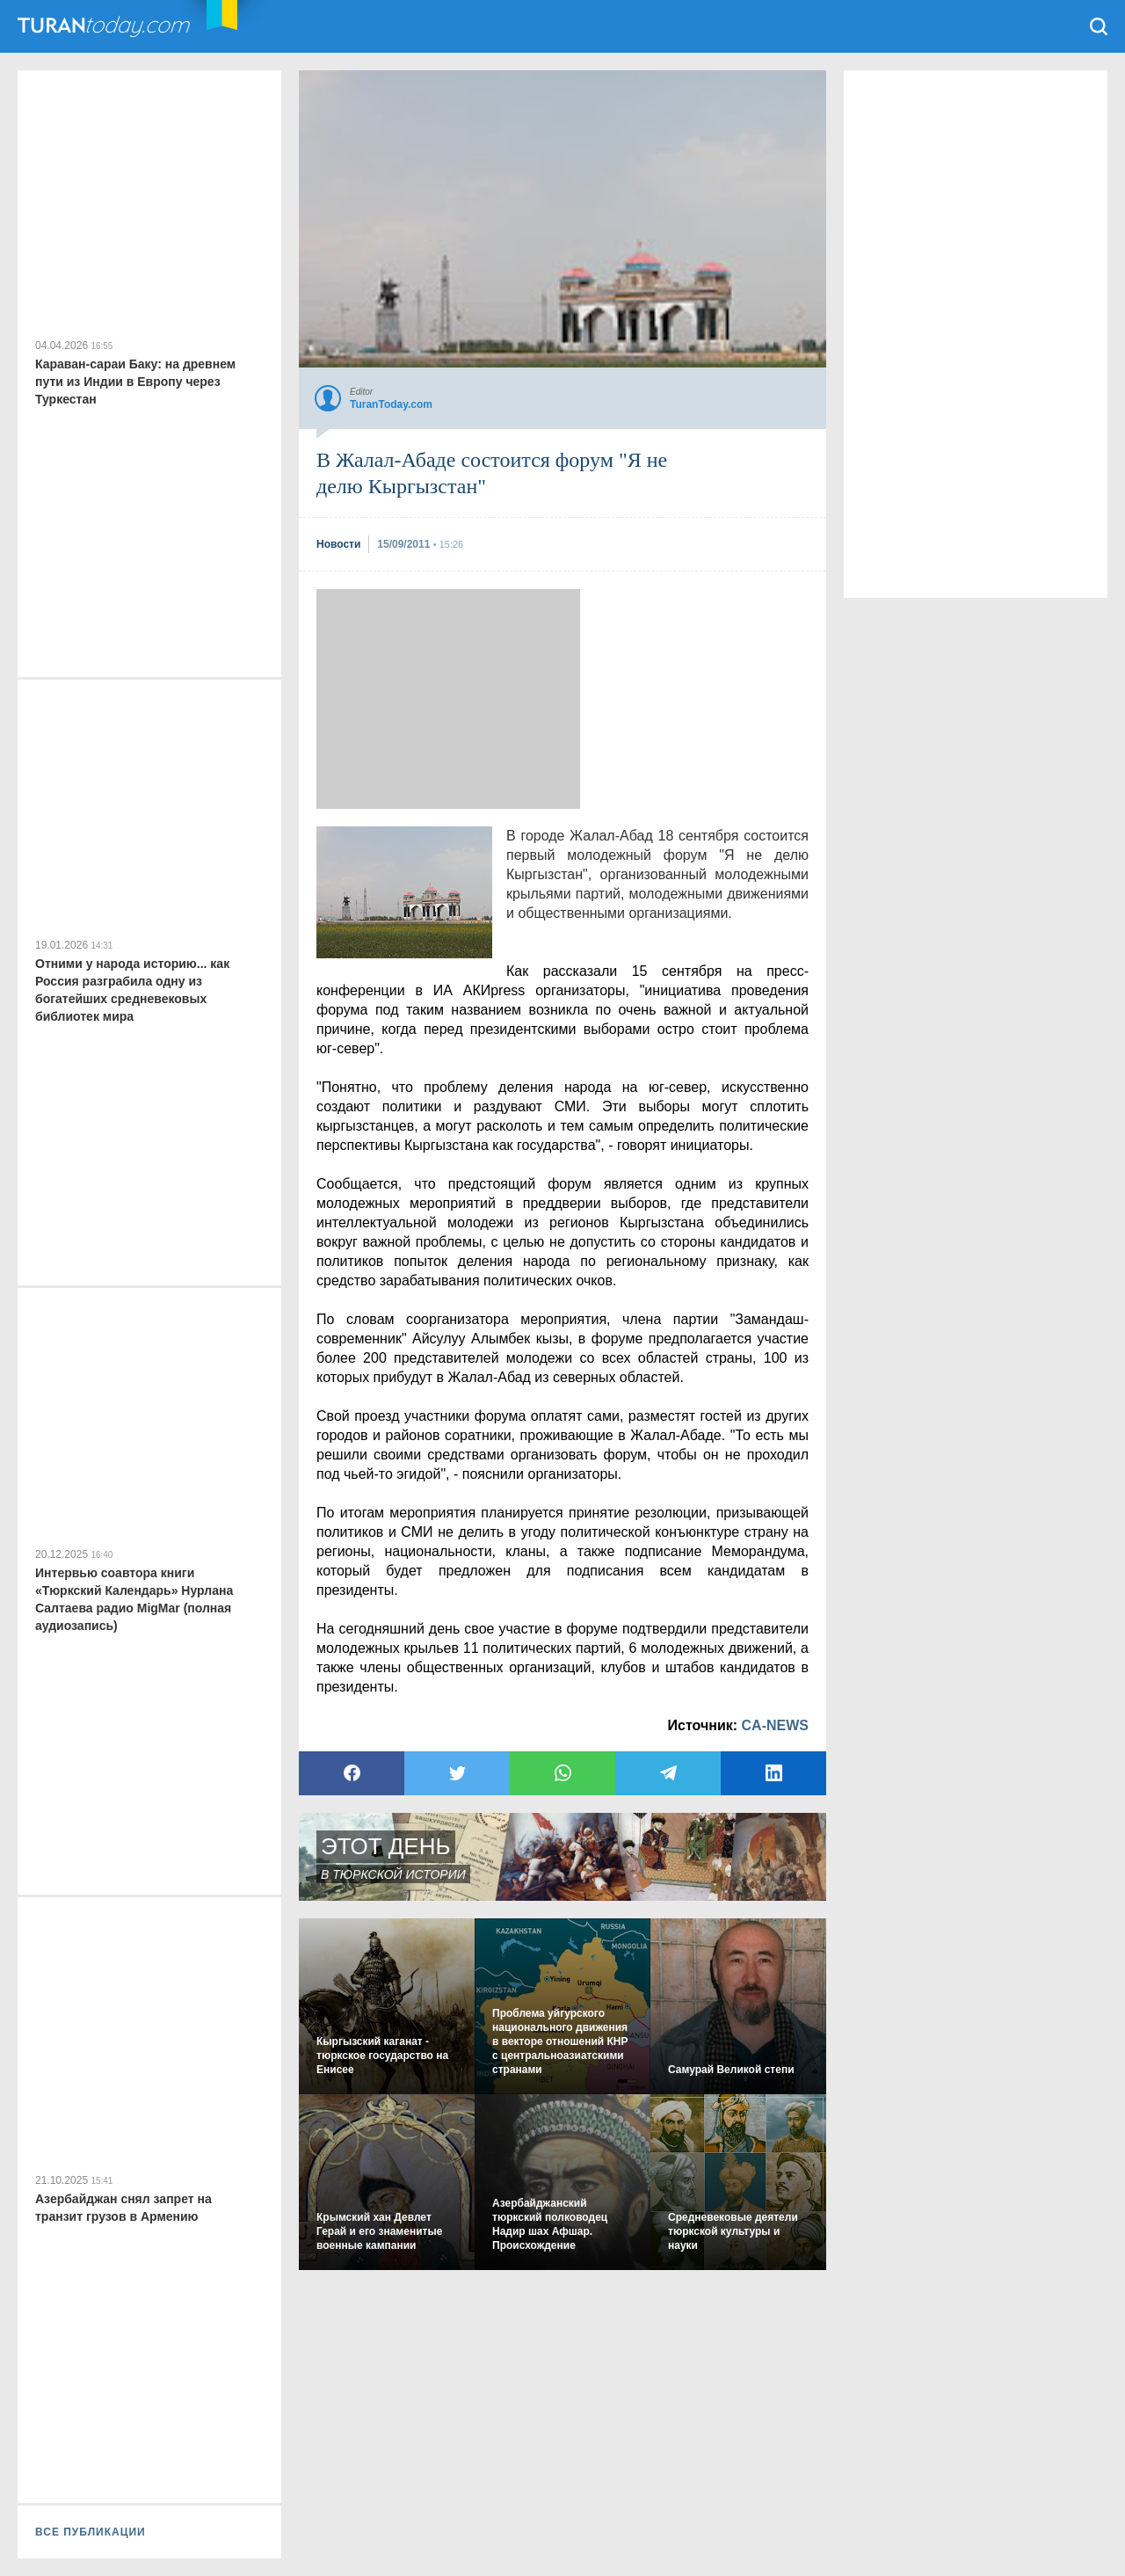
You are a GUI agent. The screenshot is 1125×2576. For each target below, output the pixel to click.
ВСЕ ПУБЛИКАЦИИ (90, 2532)
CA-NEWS (775, 1725)
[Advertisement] (448, 699)
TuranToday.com (122, 26)
